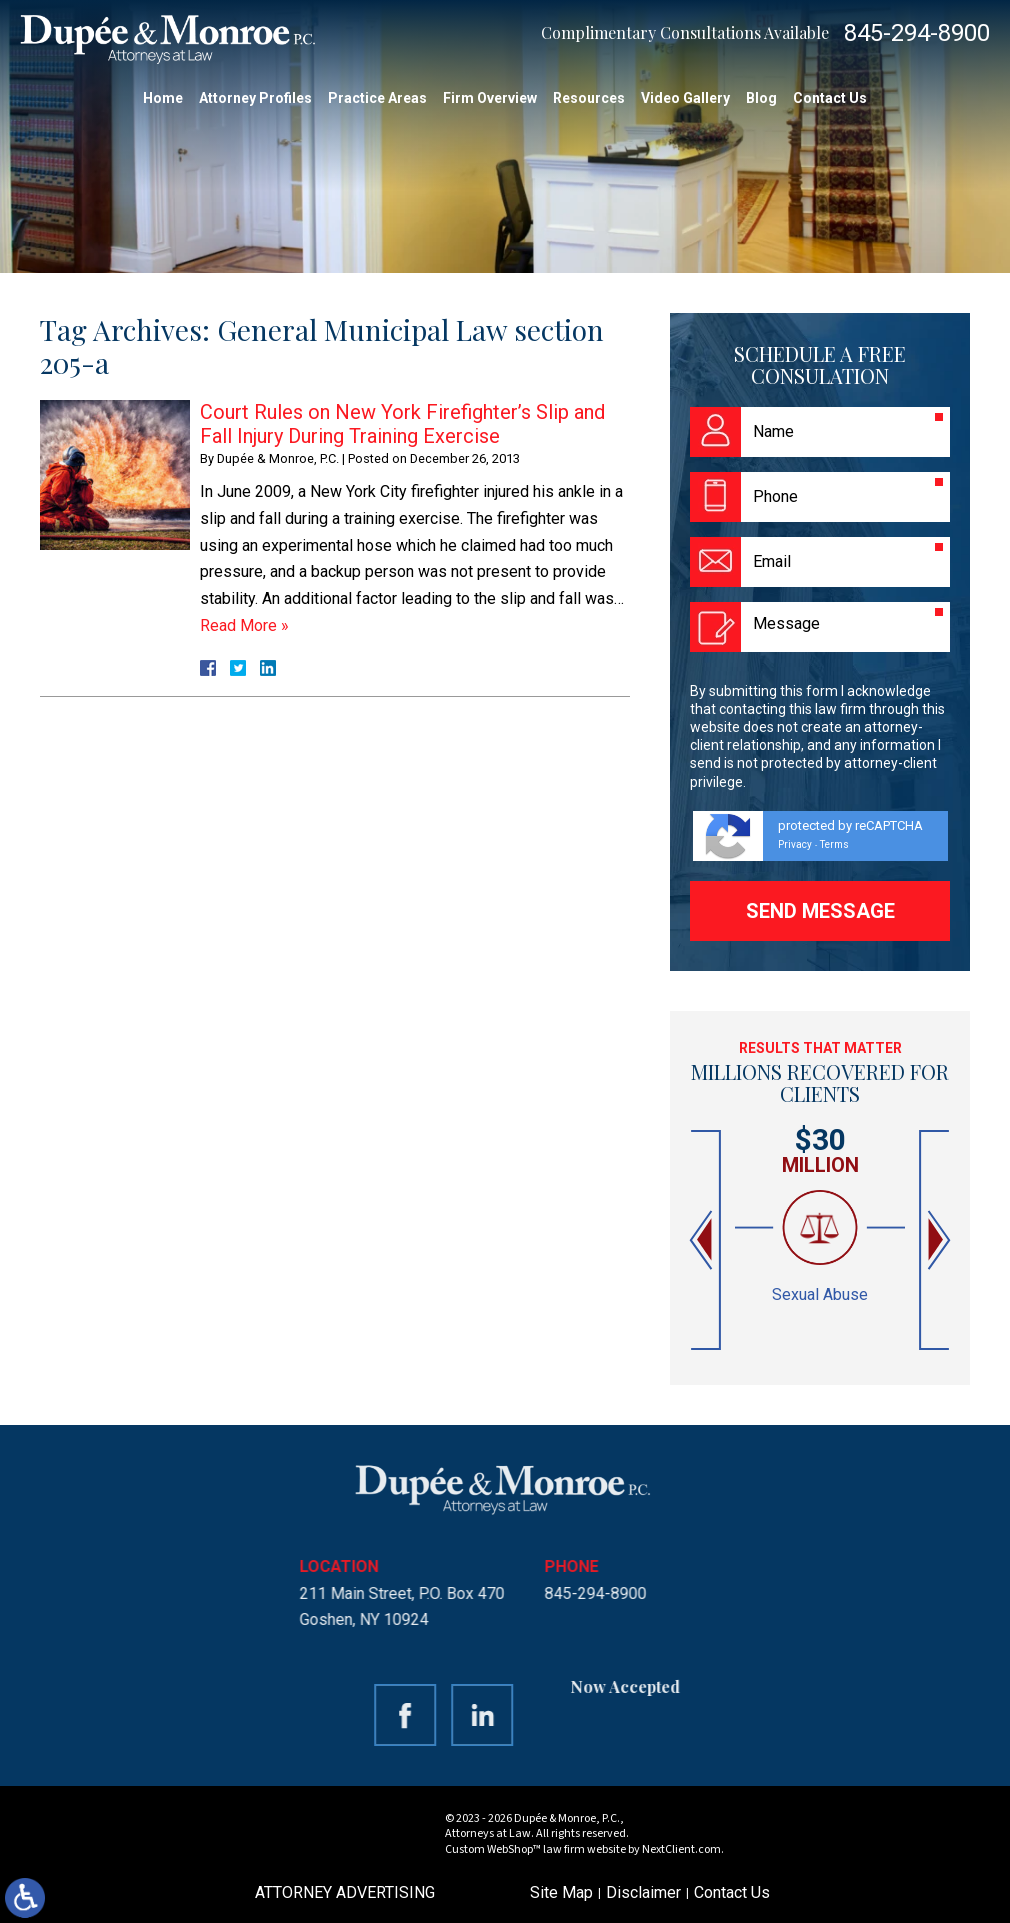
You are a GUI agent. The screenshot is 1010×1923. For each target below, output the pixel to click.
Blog (761, 98)
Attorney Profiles (255, 98)
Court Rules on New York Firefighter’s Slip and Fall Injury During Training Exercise (402, 424)
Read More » (244, 625)
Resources (589, 98)
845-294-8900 (917, 33)
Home (163, 98)
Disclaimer (643, 1892)
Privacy (795, 844)
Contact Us (830, 98)
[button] (703, 1240)
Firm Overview (490, 98)
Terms (834, 844)
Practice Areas (377, 98)
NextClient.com (681, 1849)
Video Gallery (685, 98)
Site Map (561, 1892)
